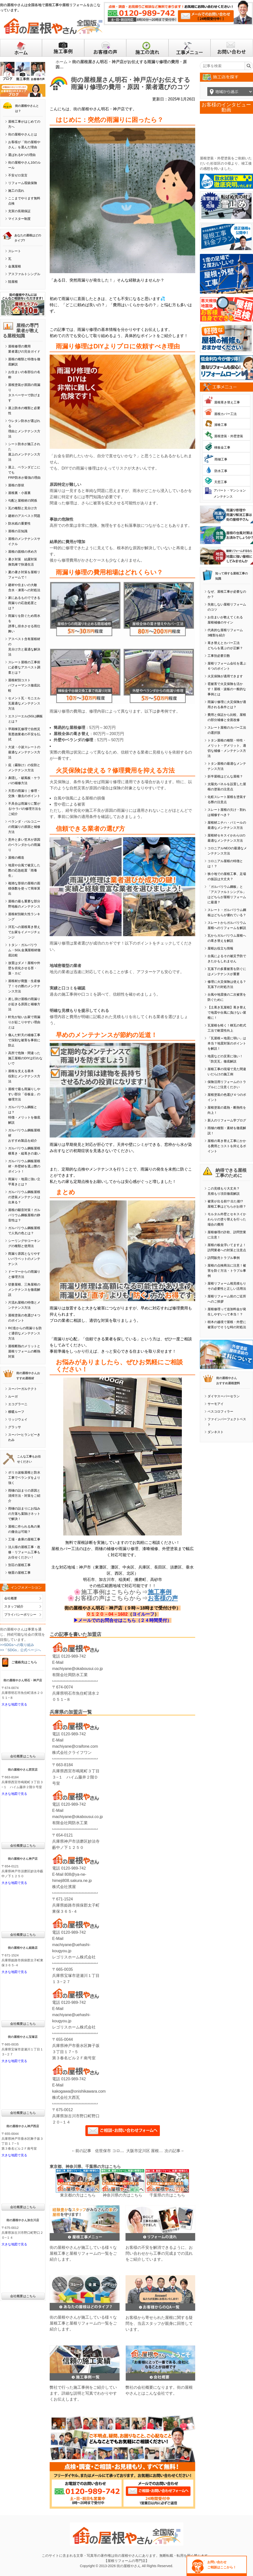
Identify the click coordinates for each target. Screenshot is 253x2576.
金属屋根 (14, 266)
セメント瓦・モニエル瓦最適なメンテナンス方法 (24, 703)
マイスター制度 (19, 219)
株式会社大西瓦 (66, 2097)
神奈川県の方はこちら (122, 2195)
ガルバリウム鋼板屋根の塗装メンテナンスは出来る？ (24, 1197)
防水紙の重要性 (19, 523)
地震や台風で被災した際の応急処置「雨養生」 (24, 870)
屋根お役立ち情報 (220, 948)
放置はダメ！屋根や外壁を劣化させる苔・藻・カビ (24, 968)
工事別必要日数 (219, 656)
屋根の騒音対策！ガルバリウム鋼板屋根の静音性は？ (24, 1215)
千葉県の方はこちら (167, 2195)
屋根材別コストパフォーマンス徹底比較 (24, 685)
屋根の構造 (16, 857)
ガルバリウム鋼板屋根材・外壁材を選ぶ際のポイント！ (24, 1166)
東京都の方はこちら (78, 2195)
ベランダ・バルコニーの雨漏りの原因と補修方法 (24, 827)
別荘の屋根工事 (19, 1565)
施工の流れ (16, 190)
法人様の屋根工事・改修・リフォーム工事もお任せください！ (24, 1552)
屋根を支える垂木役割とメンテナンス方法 (24, 1076)
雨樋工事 (220, 459)
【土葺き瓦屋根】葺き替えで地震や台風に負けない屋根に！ (227, 1012)
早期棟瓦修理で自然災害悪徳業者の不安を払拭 (24, 734)
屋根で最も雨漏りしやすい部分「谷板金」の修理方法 (24, 1094)
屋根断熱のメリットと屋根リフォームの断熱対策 (24, 1351)
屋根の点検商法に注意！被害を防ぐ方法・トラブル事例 (227, 1271)
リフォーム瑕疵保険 (22, 183)
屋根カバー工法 (225, 414)
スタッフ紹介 (13, 1606)
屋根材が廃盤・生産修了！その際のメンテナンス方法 (24, 986)
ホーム (61, 62)
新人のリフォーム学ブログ (227, 1120)
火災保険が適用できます (225, 676)
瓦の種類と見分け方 (22, 508)
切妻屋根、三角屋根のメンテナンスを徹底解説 (24, 1290)
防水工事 (220, 471)
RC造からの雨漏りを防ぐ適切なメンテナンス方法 (25, 1333)
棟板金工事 (222, 447)
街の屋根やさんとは (22, 134)
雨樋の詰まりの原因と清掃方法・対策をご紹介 (24, 1496)
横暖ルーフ (16, 1412)
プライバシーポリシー (20, 1614)
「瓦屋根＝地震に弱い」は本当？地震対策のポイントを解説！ (227, 1043)
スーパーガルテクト (22, 1389)
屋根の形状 (16, 485)
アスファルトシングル (24, 274)
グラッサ (14, 1427)
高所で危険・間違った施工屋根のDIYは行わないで (25, 1058)
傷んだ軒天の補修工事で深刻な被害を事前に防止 (24, 1040)
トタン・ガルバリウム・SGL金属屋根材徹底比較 (24, 950)
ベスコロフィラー (220, 1411)
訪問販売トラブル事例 (224, 1258)
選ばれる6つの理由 (22, 155)
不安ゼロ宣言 (17, 175)
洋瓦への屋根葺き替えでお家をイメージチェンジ (24, 932)
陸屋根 (13, 282)
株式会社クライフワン (72, 1752)
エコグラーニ (17, 1404)
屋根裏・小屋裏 (19, 493)
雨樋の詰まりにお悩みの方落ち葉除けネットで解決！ (24, 1514)
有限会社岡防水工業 (70, 1675)
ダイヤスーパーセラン (224, 1396)
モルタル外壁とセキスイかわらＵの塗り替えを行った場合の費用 (227, 1219)
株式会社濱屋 (64, 1887)
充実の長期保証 (19, 211)
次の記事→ (174, 2151)
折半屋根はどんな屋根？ (225, 776)
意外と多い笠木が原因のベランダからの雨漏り (24, 845)
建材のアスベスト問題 (24, 516)
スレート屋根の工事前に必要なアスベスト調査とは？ (24, 667)
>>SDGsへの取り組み (17, 1645)
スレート (14, 251)
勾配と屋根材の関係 (22, 500)
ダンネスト (216, 1432)
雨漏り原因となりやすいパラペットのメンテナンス (24, 1259)
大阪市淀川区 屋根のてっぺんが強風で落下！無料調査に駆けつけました (145, 2151)
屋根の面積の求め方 (22, 551)
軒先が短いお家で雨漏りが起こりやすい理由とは (24, 1022)
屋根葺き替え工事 (227, 402)
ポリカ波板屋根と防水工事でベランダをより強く (24, 1478)
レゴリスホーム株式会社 (74, 1957)
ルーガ (13, 1396)
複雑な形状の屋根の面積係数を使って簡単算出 (24, 888)
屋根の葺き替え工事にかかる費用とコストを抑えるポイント (227, 1146)
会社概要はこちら (23, 1756)
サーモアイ (216, 1404)
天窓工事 (220, 482)
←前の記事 (81, 2151)
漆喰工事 (220, 425)
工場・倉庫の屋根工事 (24, 1539)
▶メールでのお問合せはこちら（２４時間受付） (122, 1620)
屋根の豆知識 (17, 531)
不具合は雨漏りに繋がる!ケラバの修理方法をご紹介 (24, 809)
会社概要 (10, 1598)
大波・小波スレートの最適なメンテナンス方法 (24, 752)
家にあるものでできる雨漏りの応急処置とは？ (24, 603)
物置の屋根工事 (19, 1572)
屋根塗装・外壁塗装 (228, 436)
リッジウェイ (17, 1419)
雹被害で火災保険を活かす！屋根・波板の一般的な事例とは (227, 689)
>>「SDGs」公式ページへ (20, 1650)
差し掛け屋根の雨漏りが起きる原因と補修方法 (24, 1004)
